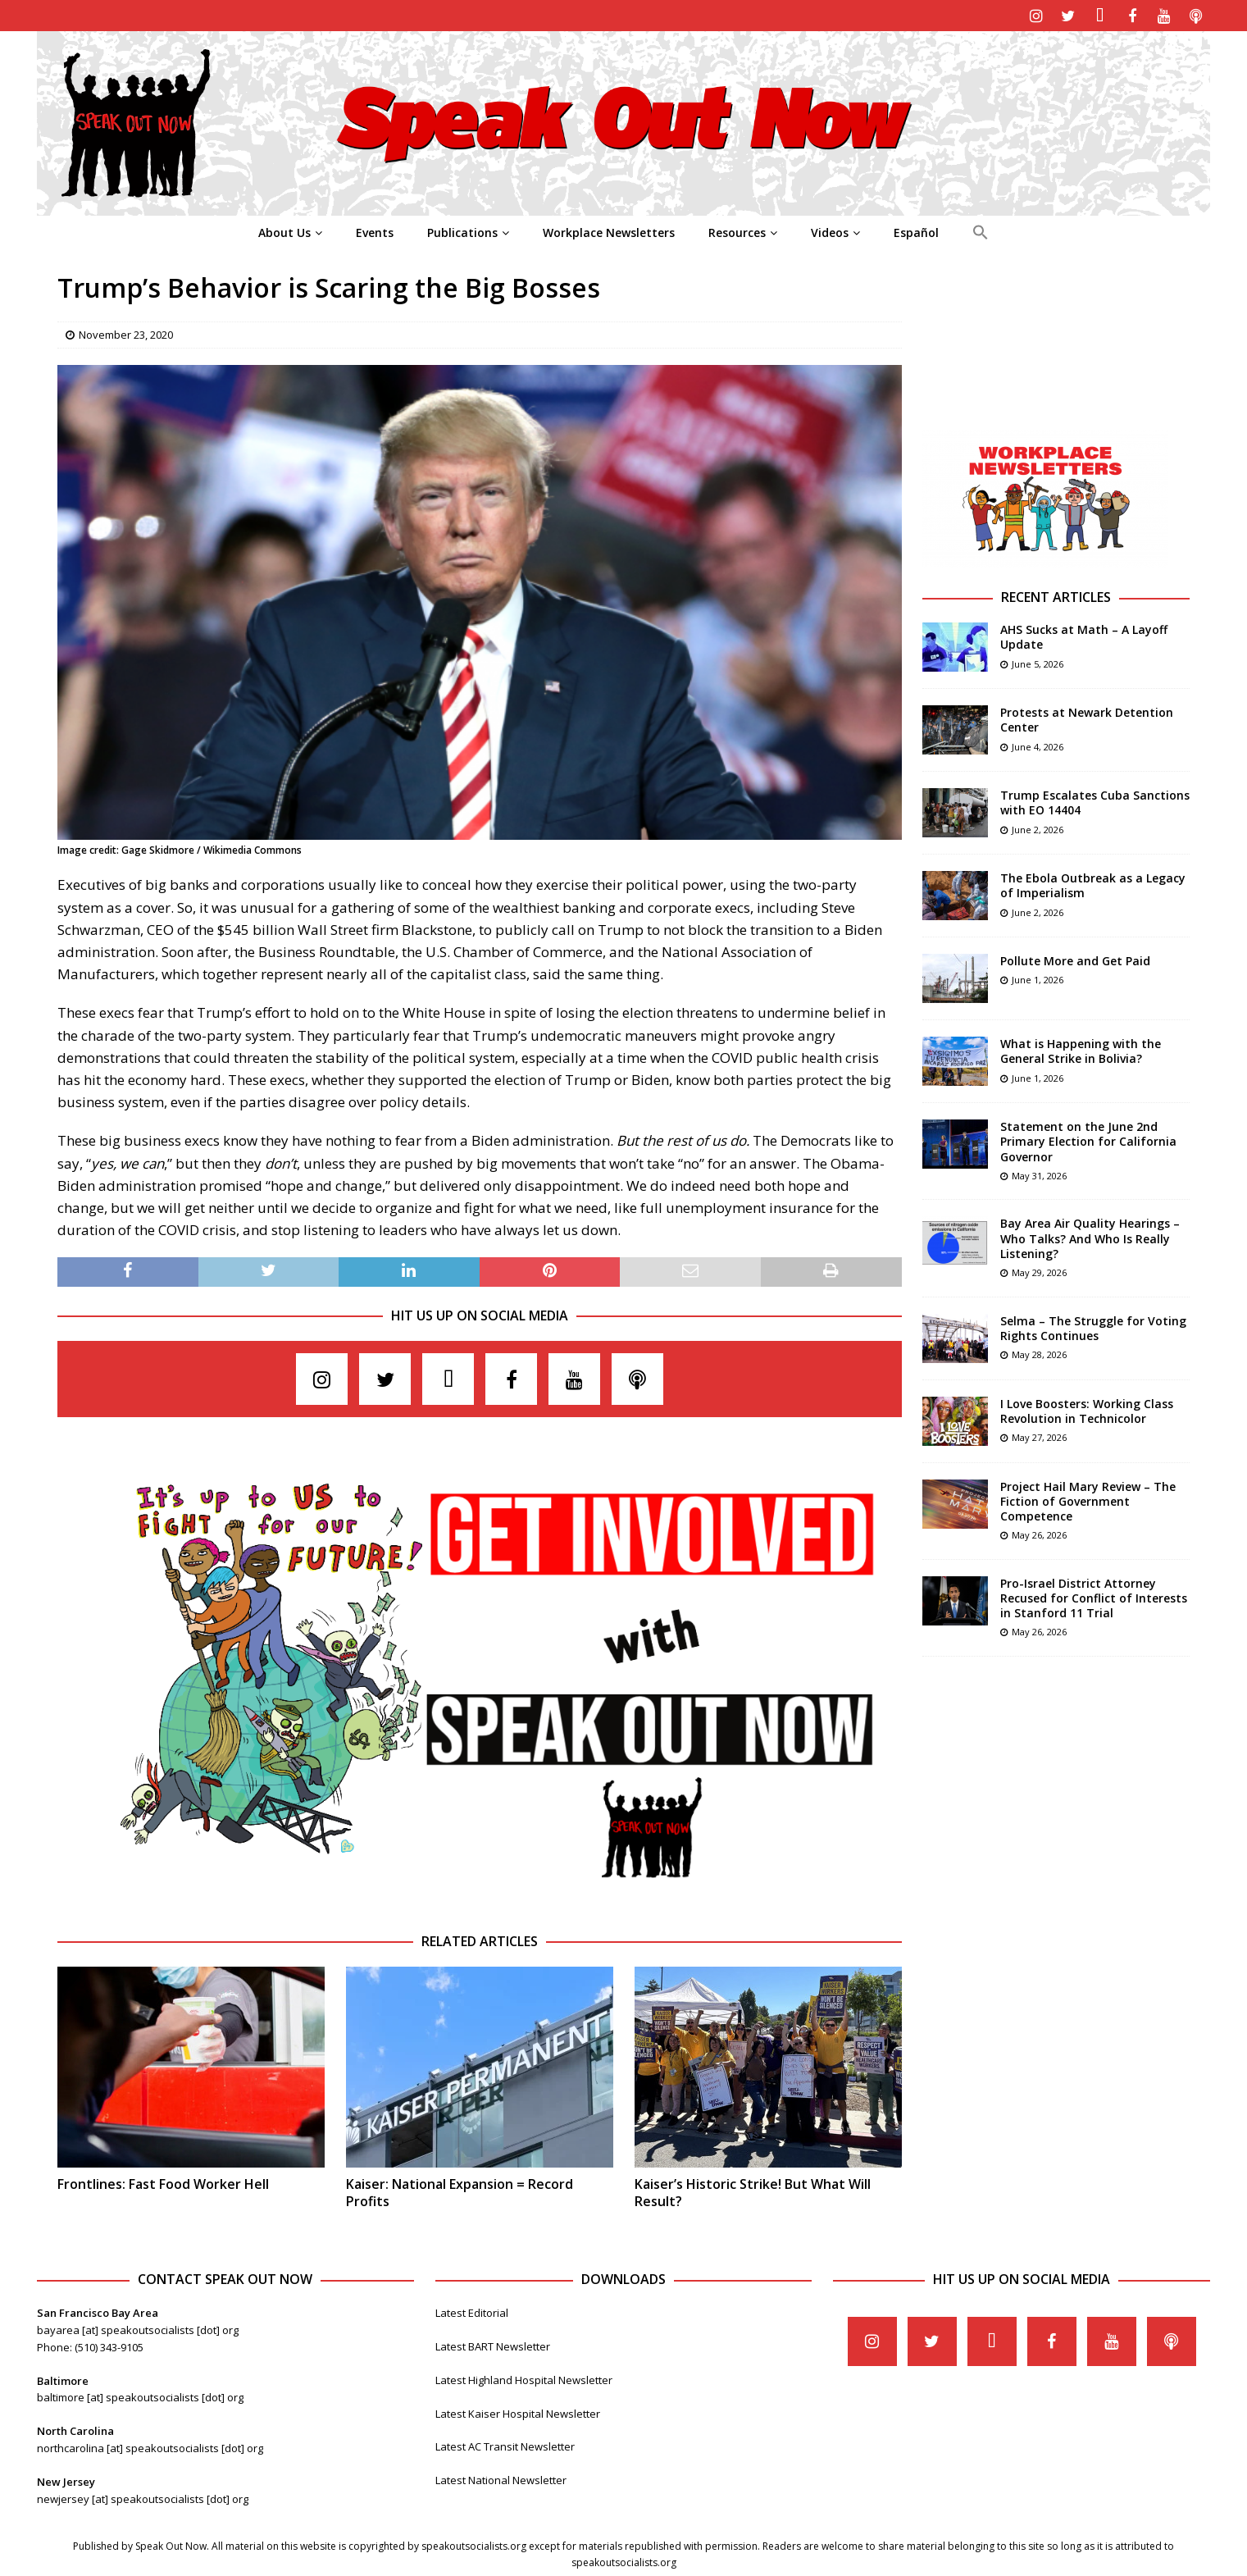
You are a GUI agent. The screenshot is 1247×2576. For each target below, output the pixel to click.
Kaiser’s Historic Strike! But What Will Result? (753, 2190)
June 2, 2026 (1037, 827)
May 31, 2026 (1039, 1173)
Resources (737, 230)
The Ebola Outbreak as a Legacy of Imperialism (1093, 883)
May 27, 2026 (1039, 1435)
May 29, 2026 (1039, 1270)
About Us (284, 230)
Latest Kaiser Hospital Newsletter (517, 2411)
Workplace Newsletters (609, 230)
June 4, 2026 (1037, 744)
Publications (462, 230)
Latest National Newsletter (501, 2477)
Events (375, 230)
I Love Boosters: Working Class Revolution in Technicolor (1086, 1408)
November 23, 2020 (126, 332)
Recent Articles (1056, 595)
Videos (830, 230)
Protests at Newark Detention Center (1086, 717)
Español (916, 230)
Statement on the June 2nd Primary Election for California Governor (1088, 1138)
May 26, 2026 (1039, 1532)
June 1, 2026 (1037, 978)
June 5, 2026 (1037, 661)
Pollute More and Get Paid (1075, 958)
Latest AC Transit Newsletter (505, 2444)
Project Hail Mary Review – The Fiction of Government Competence (1088, 1498)
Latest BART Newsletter (492, 2344)
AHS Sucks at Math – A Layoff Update (1083, 634)
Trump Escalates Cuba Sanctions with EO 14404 (1095, 800)
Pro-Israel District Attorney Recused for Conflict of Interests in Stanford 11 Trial (1093, 1595)
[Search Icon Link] (980, 230)
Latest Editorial (471, 2310)
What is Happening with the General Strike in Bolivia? (1080, 1048)
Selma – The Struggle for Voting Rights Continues (1093, 1326)
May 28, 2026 (1039, 1352)
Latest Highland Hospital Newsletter (523, 2377)
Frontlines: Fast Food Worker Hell (163, 2182)
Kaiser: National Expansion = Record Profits (459, 2190)
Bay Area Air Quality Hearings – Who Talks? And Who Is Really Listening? (1090, 1236)
